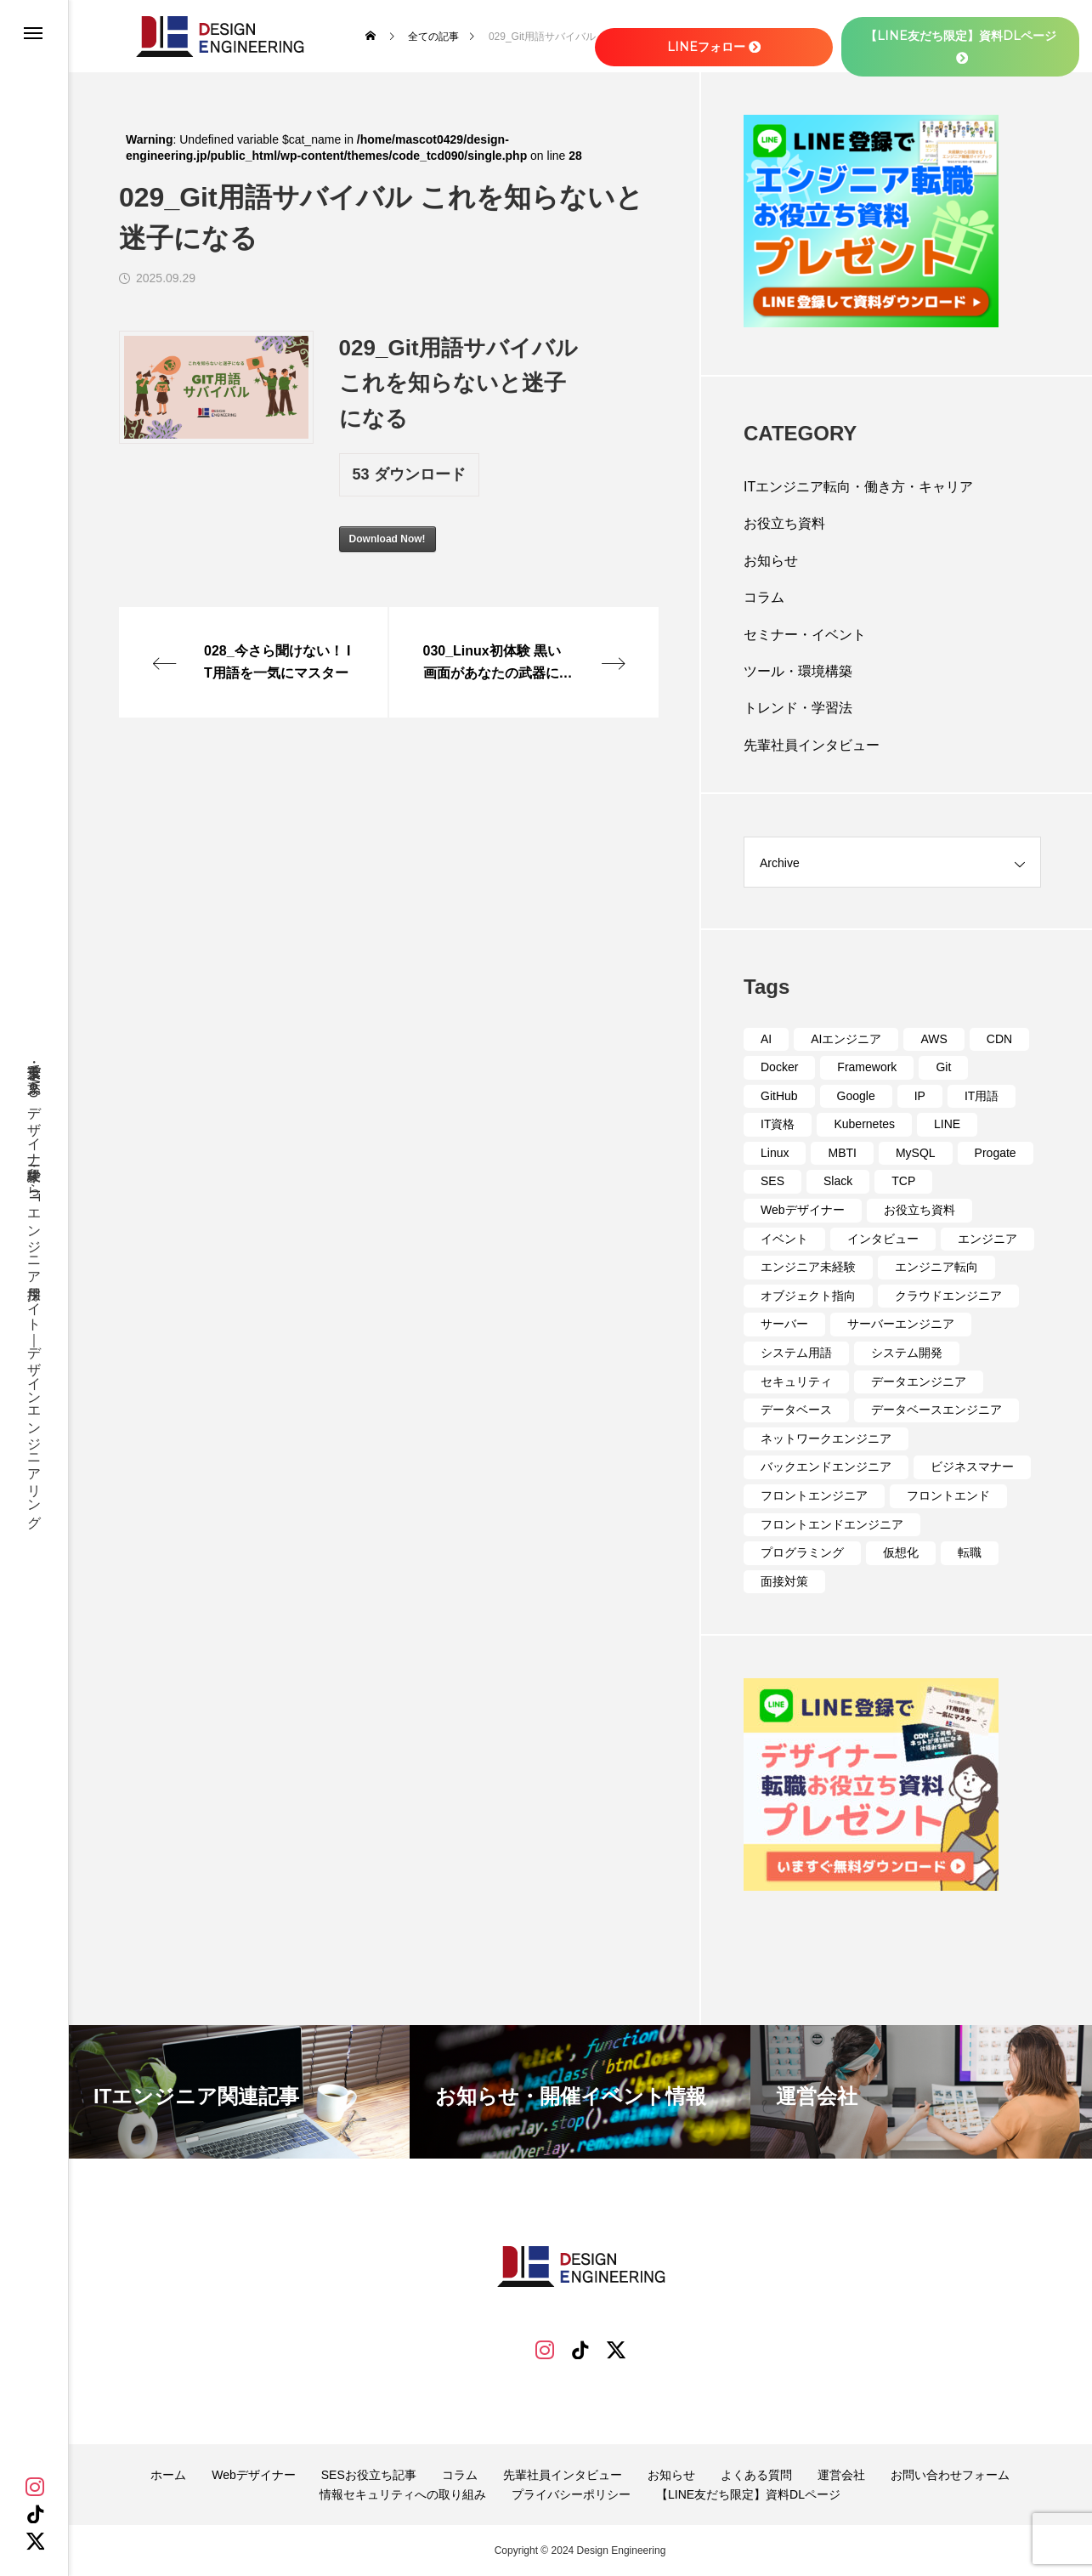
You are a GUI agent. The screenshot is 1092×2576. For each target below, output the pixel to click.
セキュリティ (796, 1381)
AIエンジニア (846, 1039)
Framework (867, 1067)
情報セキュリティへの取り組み (403, 2494)
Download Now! (387, 539)
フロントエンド (948, 1495)
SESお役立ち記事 (368, 2475)
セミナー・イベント (805, 634)
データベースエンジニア (936, 1409)
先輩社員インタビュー (812, 745)
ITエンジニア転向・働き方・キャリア (858, 486)
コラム (764, 597)
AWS (933, 1039)
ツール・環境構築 (798, 671)
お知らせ (771, 560)
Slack (837, 1181)
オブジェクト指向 (808, 1295)
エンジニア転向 (936, 1267)
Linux (775, 1153)
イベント (784, 1238)
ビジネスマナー (972, 1466)
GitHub (779, 1096)
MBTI (842, 1153)
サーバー (784, 1324)
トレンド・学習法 (798, 708)
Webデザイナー (803, 1210)
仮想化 (901, 1552)
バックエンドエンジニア (826, 1466)
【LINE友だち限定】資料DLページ (748, 2494)
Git (943, 1067)
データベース (796, 1409)
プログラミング (802, 1552)
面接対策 (784, 1581)
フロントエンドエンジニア (832, 1524)
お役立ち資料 (784, 523)
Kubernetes (864, 1124)
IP (919, 1096)
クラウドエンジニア (948, 1295)
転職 (970, 1552)
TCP (903, 1181)
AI (766, 1039)
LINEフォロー (714, 46)
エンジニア (987, 1238)
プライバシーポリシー (571, 2494)
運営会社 (841, 2475)
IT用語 (982, 1096)
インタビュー (883, 1238)
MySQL (916, 1153)
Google (856, 1096)
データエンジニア (918, 1381)
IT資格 (778, 1124)
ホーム (168, 2475)
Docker (779, 1067)
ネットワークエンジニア (826, 1438)
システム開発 (906, 1352)
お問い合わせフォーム (950, 2475)
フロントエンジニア (814, 1495)
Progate (995, 1153)
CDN (999, 1039)
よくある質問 (756, 2475)
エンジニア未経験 (808, 1267)
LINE (947, 1124)
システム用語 (796, 1352)
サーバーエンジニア (900, 1324)
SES (772, 1181)
